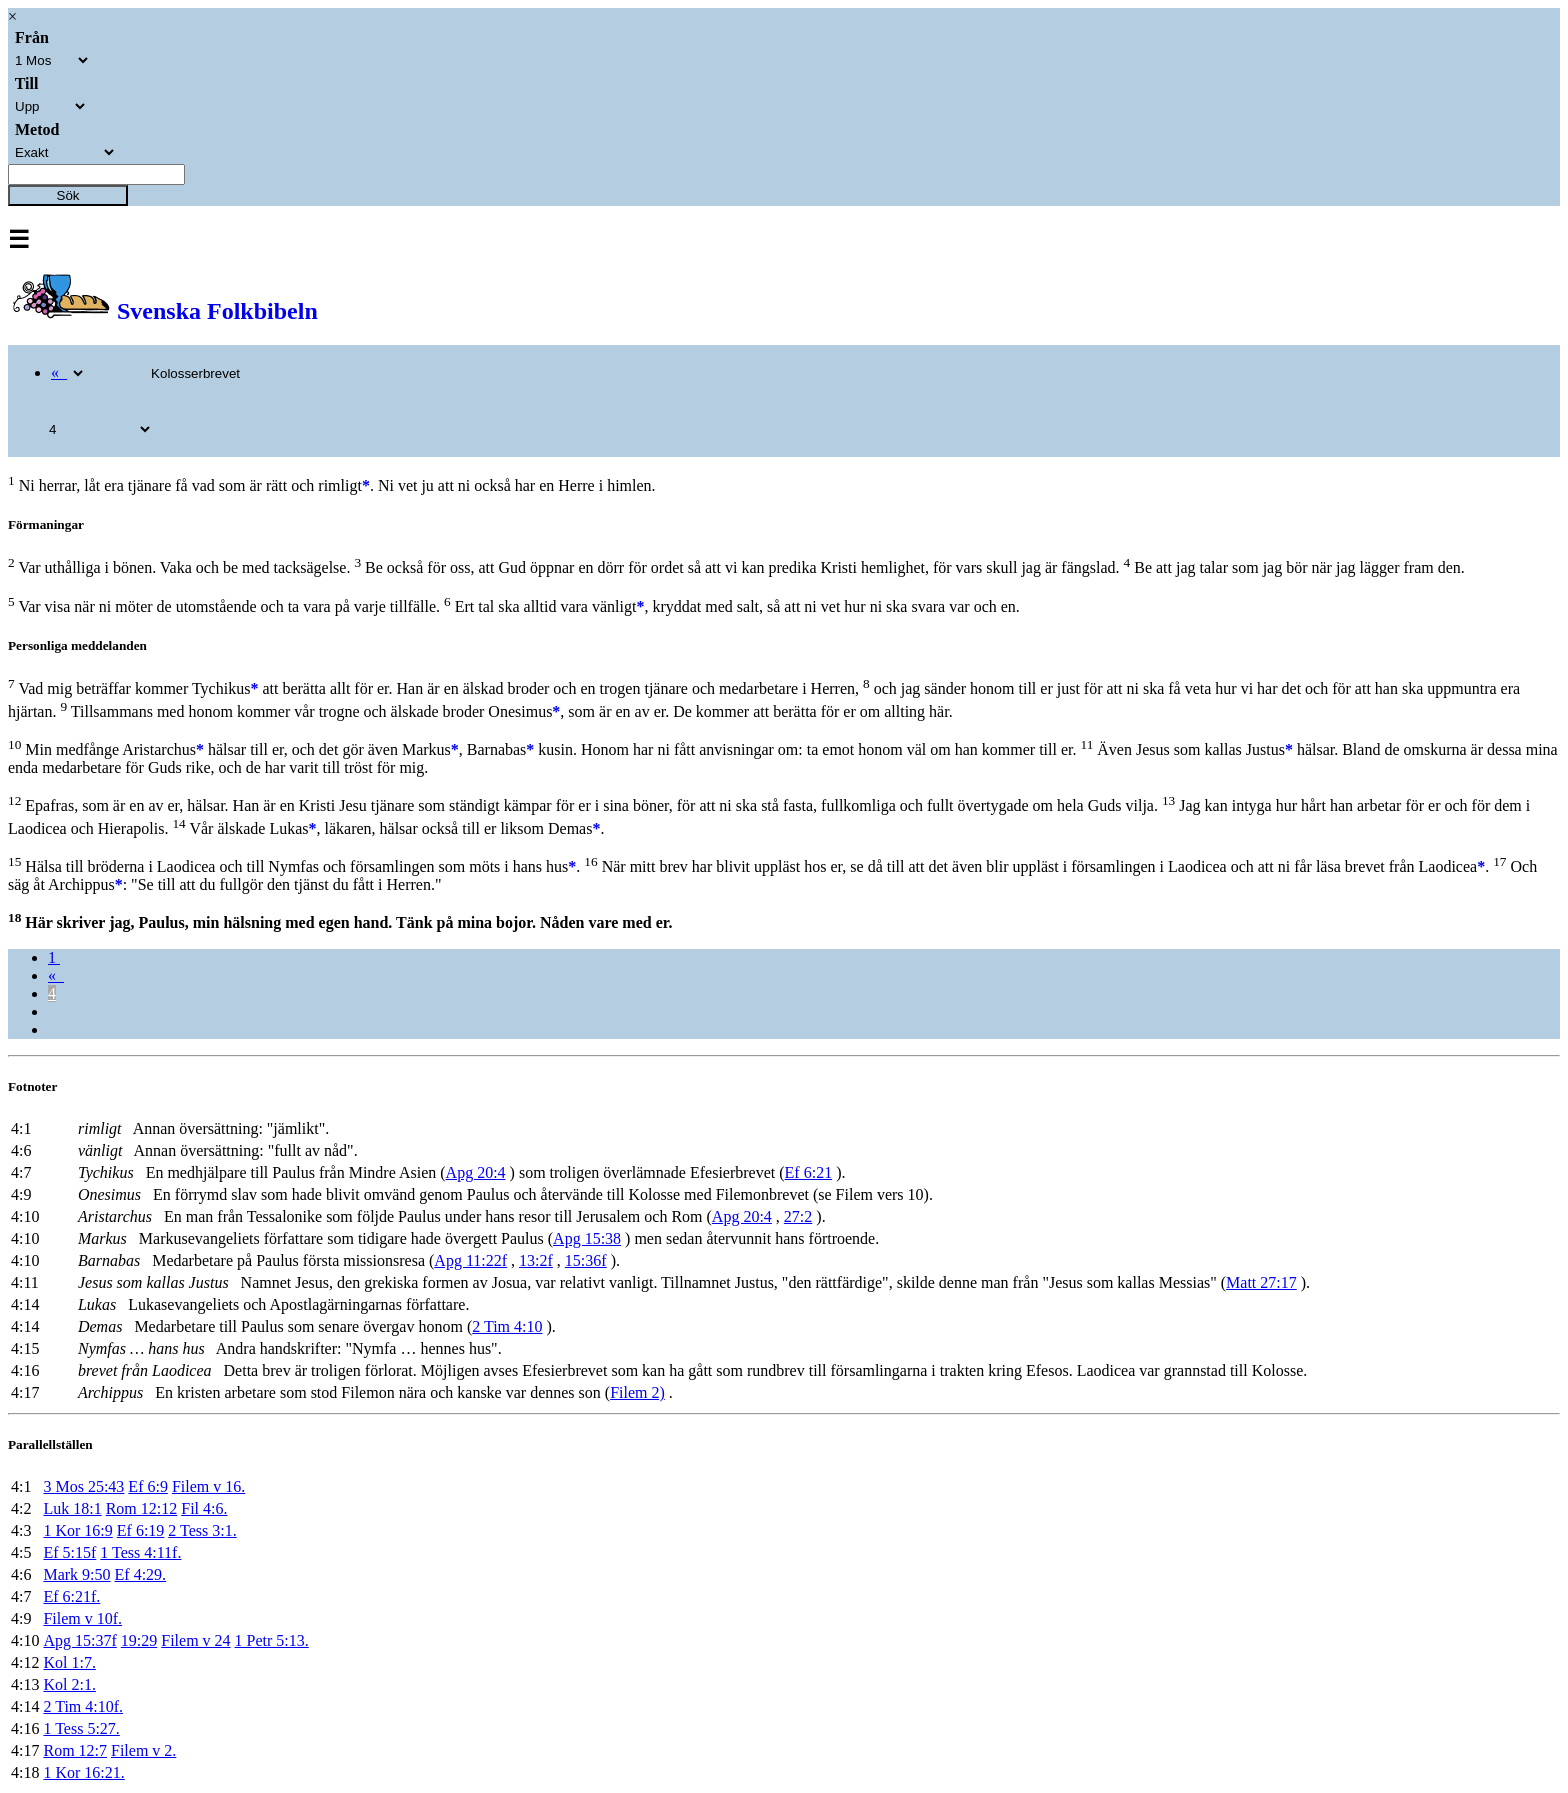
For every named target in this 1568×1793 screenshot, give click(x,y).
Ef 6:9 (148, 1486)
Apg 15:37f (79, 1640)
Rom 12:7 (75, 1750)
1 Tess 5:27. (81, 1728)
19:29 (139, 1640)
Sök (68, 195)
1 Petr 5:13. (272, 1640)
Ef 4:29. (141, 1574)
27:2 (798, 1216)
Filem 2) (637, 1392)
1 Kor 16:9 (77, 1530)
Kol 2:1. (69, 1684)
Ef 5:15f (69, 1552)
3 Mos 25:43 (83, 1486)
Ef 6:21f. (71, 1596)
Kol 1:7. (69, 1662)
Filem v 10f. (82, 1618)
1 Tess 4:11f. (140, 1552)
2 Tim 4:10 (507, 1326)
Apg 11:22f (470, 1260)
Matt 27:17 (1261, 1282)
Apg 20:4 (476, 1172)
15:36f (586, 1260)
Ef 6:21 (809, 1172)
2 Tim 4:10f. (83, 1706)
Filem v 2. (143, 1750)
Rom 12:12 (142, 1508)
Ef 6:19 (141, 1530)
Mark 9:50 (76, 1574)
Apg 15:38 (587, 1238)
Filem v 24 (195, 1640)
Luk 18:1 (72, 1508)
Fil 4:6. (204, 1508)
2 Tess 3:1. (202, 1530)
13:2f (536, 1260)
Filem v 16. (208, 1486)
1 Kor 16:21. (83, 1772)
